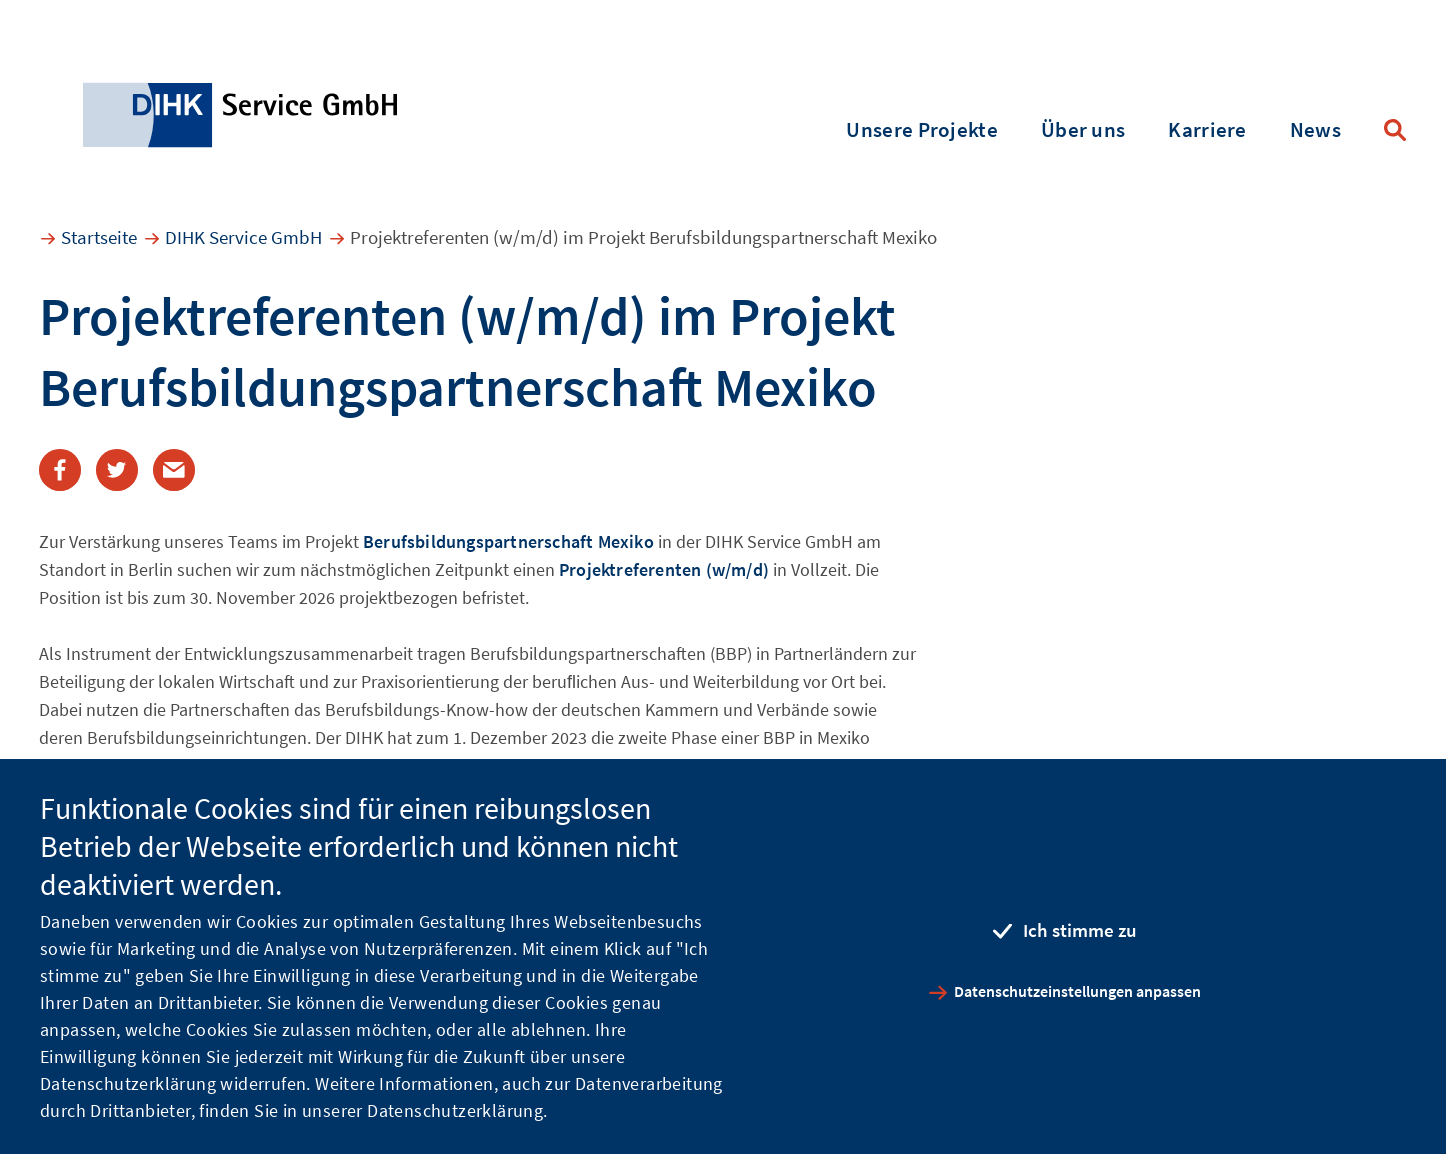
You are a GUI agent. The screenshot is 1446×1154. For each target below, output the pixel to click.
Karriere (1207, 130)
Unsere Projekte (922, 130)
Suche (1395, 130)
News (1315, 129)
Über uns (1083, 130)
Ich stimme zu (1080, 930)
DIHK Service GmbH (243, 237)
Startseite (99, 237)
